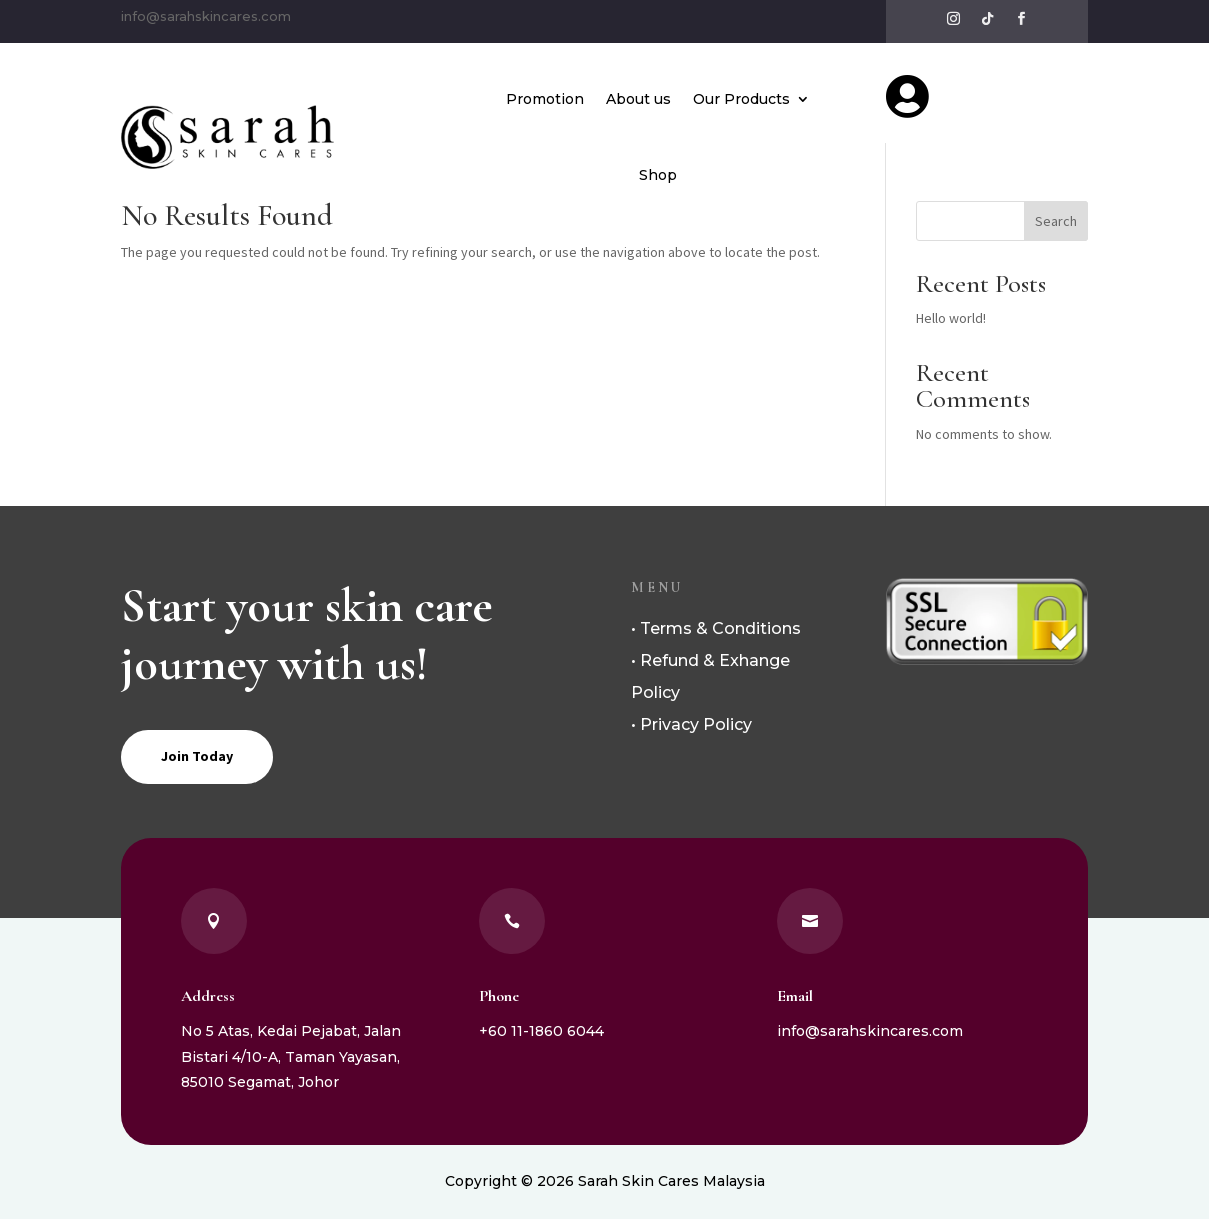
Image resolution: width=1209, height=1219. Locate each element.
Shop (658, 175)
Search (1056, 221)
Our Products (741, 99)
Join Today (197, 756)
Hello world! (951, 318)
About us (638, 99)
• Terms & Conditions (716, 628)
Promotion (545, 99)
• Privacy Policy (691, 724)
